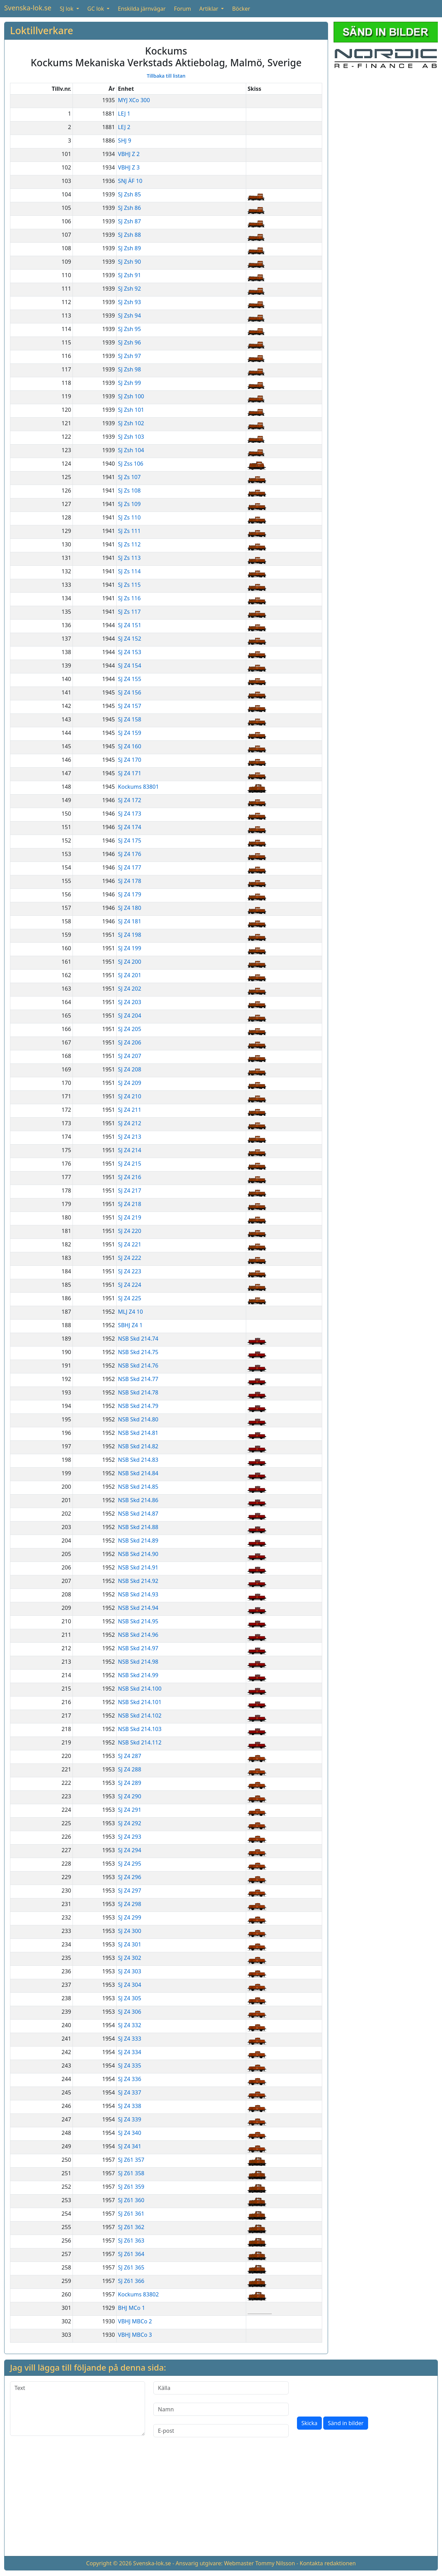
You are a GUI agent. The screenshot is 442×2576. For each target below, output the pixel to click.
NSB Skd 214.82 (138, 1446)
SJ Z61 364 (131, 2254)
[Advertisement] (386, 118)
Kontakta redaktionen (328, 2563)
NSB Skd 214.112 (140, 1742)
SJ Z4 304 (129, 1985)
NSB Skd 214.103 (140, 1729)
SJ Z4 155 (129, 679)
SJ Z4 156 (129, 692)
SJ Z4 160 (129, 746)
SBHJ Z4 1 (130, 1325)
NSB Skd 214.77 (138, 1379)
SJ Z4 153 (129, 652)
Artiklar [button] (209, 8)
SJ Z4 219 (129, 1217)
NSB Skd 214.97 (138, 1648)
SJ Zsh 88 (129, 235)
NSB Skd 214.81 (138, 1433)
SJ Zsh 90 (129, 261)
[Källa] (220, 2387)
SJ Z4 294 (129, 1850)
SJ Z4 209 (129, 1083)
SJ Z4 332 (129, 2025)
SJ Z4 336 (129, 2079)
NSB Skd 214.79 (138, 1406)
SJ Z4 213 (129, 1136)
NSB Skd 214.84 (138, 1473)
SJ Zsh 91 (129, 275)
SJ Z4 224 (129, 1285)
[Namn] (220, 2409)
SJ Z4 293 (129, 1836)
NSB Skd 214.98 (138, 1661)
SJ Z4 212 (129, 1123)
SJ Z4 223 (129, 1271)
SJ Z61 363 (131, 2240)
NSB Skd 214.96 (138, 1635)
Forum (182, 8)
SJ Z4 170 (129, 760)
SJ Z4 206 (129, 1042)
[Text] (77, 2408)
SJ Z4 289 (129, 1783)
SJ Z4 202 (129, 988)
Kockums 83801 (138, 786)
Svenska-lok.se (27, 7)
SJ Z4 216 (129, 1177)
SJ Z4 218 (129, 1204)
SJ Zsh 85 (129, 194)
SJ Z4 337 (129, 2092)
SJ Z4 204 (129, 1015)
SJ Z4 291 (129, 1810)
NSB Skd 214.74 (138, 1338)
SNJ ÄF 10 (130, 181)
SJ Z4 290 (129, 1796)
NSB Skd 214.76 (138, 1365)
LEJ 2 (124, 127)
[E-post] (220, 2430)
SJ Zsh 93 (129, 302)
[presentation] (349, 2394)
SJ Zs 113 (129, 558)
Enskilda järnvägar (141, 8)
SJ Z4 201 (129, 975)
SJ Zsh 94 (129, 315)
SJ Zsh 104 (131, 450)
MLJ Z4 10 (130, 1311)
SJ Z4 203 (129, 1002)
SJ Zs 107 (129, 477)
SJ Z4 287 (129, 1756)
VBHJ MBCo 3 (135, 2335)
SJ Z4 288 (129, 1769)
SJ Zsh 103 (131, 436)
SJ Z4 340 (129, 2133)
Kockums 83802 (138, 2294)
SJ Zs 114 (129, 571)
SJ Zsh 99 (129, 383)
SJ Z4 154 (129, 665)
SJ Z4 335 (129, 2065)
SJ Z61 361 (131, 2213)
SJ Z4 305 (129, 1998)
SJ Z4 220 (129, 1231)
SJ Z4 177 (129, 867)
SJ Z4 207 (129, 1056)
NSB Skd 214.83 (138, 1460)
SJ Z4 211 (129, 1110)
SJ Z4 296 (129, 1877)
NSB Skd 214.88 (138, 1527)
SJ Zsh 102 (131, 423)
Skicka (309, 2423)
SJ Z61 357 (131, 2160)
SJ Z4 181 (129, 921)
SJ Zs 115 (129, 585)
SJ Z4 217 (129, 1190)
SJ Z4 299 (129, 1917)
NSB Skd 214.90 (138, 1554)
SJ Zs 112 (129, 544)
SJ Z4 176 (129, 854)
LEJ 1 (124, 113)
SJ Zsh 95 (129, 329)
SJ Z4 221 (129, 1244)
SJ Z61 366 (131, 2281)
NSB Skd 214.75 (138, 1352)
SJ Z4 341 (129, 2146)
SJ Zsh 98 (129, 369)
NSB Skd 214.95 (138, 1621)
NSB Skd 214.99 (138, 1675)
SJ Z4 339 (129, 2119)
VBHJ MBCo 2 (135, 2321)
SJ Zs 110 (129, 517)
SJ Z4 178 (129, 881)
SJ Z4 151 (129, 625)
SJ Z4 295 (129, 1863)
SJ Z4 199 (129, 948)
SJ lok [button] (67, 8)
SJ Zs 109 (129, 504)
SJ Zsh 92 (129, 288)
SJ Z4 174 (129, 827)
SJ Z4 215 (129, 1163)
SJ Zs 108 (129, 490)
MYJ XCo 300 (134, 100)
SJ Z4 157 (129, 706)
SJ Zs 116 (129, 598)
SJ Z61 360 (131, 2200)
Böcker (241, 8)
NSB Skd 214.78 (138, 1392)
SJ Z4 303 (129, 1971)
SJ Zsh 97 (129, 356)
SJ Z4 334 (129, 2052)
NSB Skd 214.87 (138, 1513)
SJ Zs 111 (129, 531)
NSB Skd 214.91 (138, 1567)
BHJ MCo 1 (131, 2308)
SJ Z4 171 (129, 773)
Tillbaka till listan (166, 75)
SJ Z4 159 (129, 733)
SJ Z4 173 (129, 813)
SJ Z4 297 (129, 1890)
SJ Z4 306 (129, 2011)
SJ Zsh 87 (129, 221)
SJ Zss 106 (130, 463)
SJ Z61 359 (131, 2186)
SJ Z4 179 (129, 894)
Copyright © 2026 (109, 2563)
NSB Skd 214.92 (138, 1581)
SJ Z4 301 (129, 1944)
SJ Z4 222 (129, 1258)
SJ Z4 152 (129, 638)
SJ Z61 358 (131, 2173)
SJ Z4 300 (129, 1931)
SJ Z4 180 (129, 908)
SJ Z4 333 (129, 2038)
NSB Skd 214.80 (138, 1419)
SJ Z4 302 (129, 1958)
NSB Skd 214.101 (140, 1702)
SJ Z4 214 (129, 1150)
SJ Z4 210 (129, 1096)
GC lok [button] (96, 8)
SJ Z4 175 (129, 840)
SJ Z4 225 (129, 1298)
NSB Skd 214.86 (138, 1500)
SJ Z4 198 (129, 935)
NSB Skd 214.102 (140, 1715)
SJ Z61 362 (131, 2227)
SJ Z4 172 (129, 800)
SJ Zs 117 (129, 611)
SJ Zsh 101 (131, 410)
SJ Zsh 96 (129, 342)
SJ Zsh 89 (129, 248)
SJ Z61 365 (131, 2267)
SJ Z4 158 (129, 719)
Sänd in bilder (345, 2423)
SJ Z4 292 (129, 1823)
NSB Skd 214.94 (138, 1608)
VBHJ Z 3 (129, 167)
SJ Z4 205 (129, 1029)
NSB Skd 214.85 (138, 1486)
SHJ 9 (124, 140)
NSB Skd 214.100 (140, 1688)
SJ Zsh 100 (131, 396)
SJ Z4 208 (129, 1069)
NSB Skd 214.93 (138, 1594)
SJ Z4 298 (129, 1904)
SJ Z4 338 (129, 2106)
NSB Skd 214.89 (138, 1540)
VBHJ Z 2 (129, 154)
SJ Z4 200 (129, 961)
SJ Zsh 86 (129, 208)
